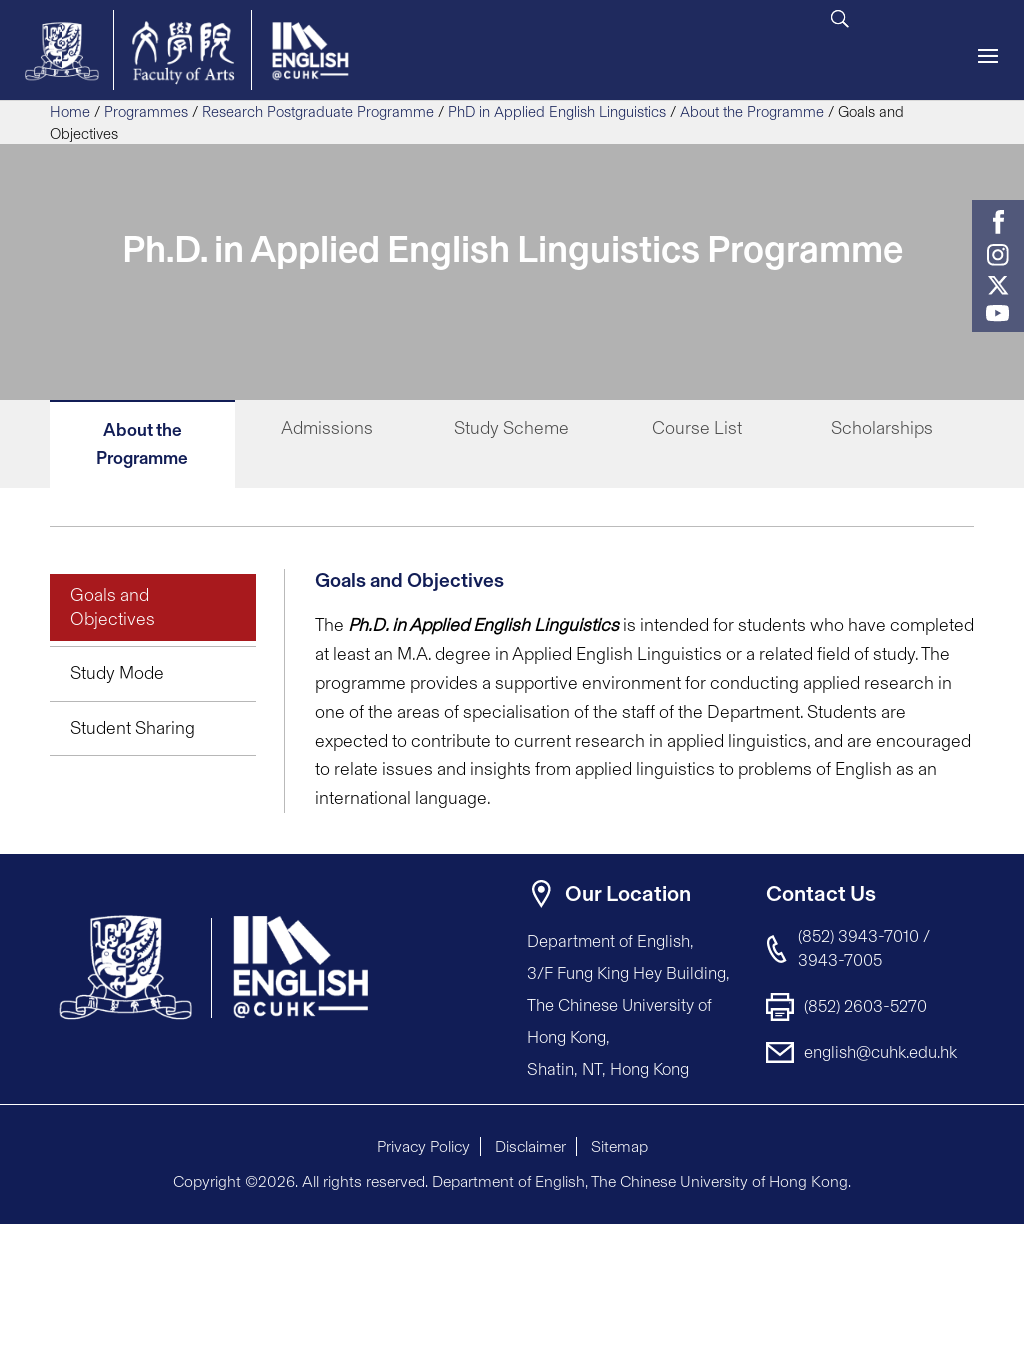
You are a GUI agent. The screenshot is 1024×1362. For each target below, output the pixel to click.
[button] (954, 1241)
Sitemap (619, 1146)
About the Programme (752, 112)
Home (70, 112)
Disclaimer (530, 1146)
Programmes (146, 112)
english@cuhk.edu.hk (880, 1052)
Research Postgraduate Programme (318, 112)
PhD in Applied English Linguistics (557, 112)
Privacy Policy (423, 1146)
